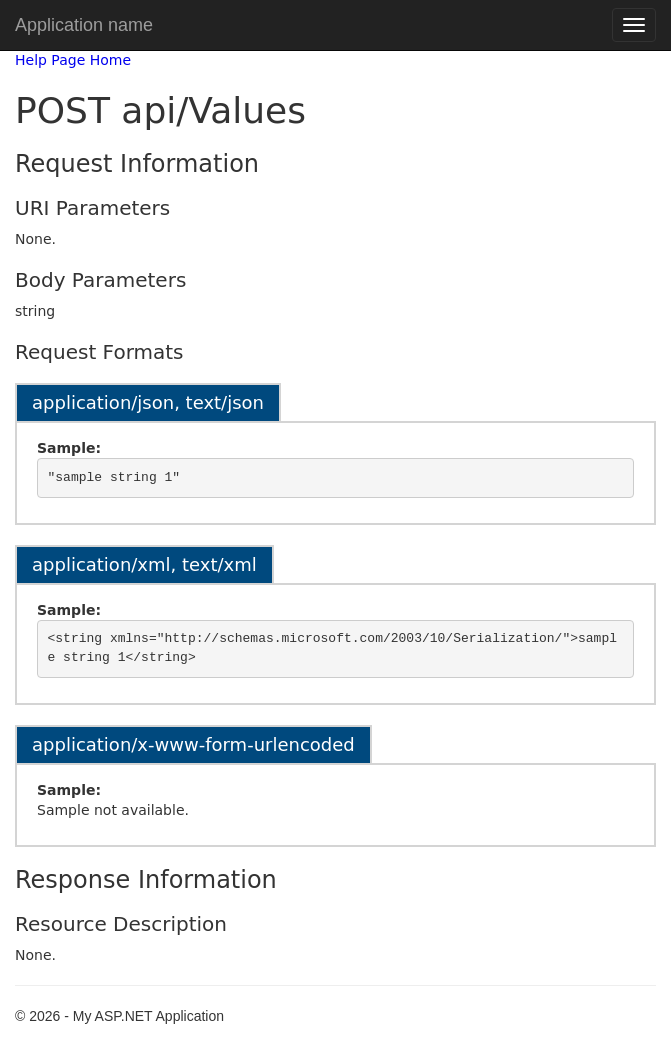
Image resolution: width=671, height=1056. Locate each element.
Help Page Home (73, 60)
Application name (84, 25)
